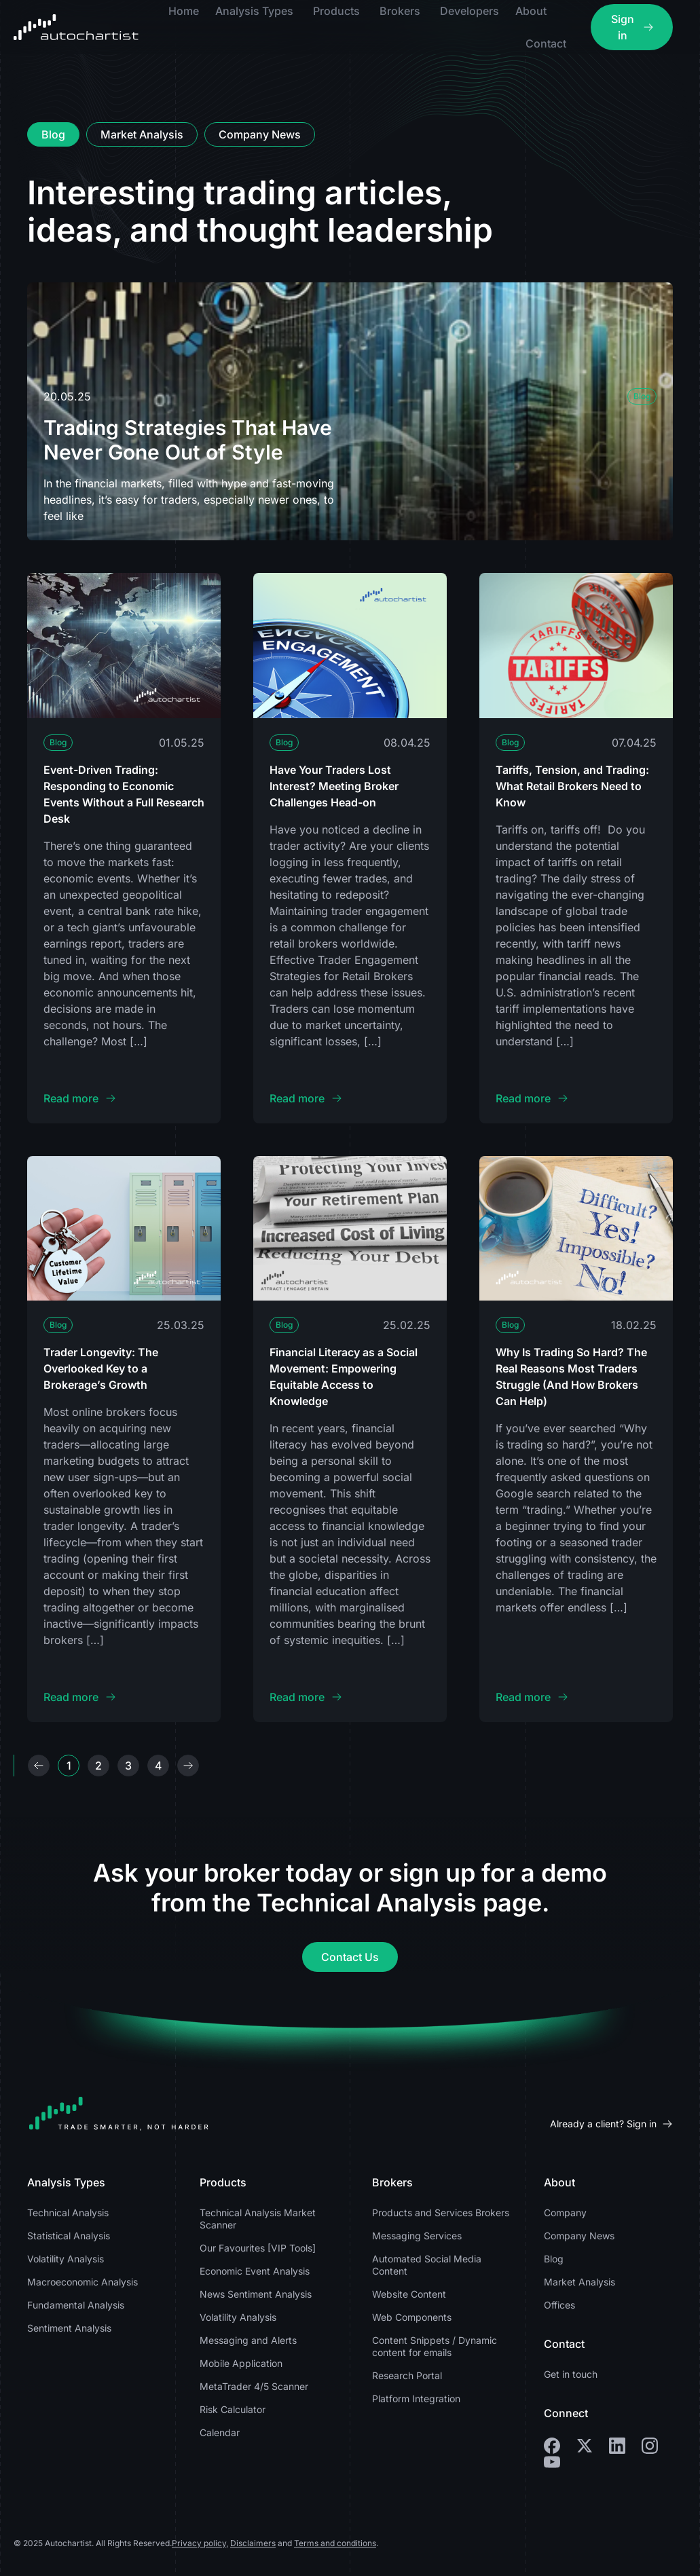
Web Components (412, 2317)
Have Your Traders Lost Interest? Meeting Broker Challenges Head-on (334, 786)
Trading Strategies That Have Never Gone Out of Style (187, 439)
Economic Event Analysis (255, 2271)
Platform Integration (416, 2398)
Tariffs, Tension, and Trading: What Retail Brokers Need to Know (572, 786)
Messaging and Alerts (248, 2340)
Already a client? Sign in (603, 2123)
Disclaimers (253, 2543)
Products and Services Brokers (440, 2212)
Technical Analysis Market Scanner (258, 2218)
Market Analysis (579, 2282)
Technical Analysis (68, 2212)
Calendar (220, 2432)
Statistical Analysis (68, 2235)
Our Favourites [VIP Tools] (258, 2248)
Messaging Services (417, 2235)
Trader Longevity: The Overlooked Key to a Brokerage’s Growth (100, 1368)
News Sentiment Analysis (256, 2294)
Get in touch (570, 2374)
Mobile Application (241, 2363)
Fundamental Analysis (75, 2305)
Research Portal (407, 2375)
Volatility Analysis (65, 2258)
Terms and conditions (335, 2543)
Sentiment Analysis (69, 2328)
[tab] (53, 134)
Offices (559, 2305)
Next (188, 1765)
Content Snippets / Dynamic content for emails (434, 2346)
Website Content (409, 2294)
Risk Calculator (232, 2409)
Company (565, 2212)
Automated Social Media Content (426, 2265)
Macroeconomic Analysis (82, 2282)
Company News (579, 2235)
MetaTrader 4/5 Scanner (254, 2386)
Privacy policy (199, 2543)
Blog (641, 396)
